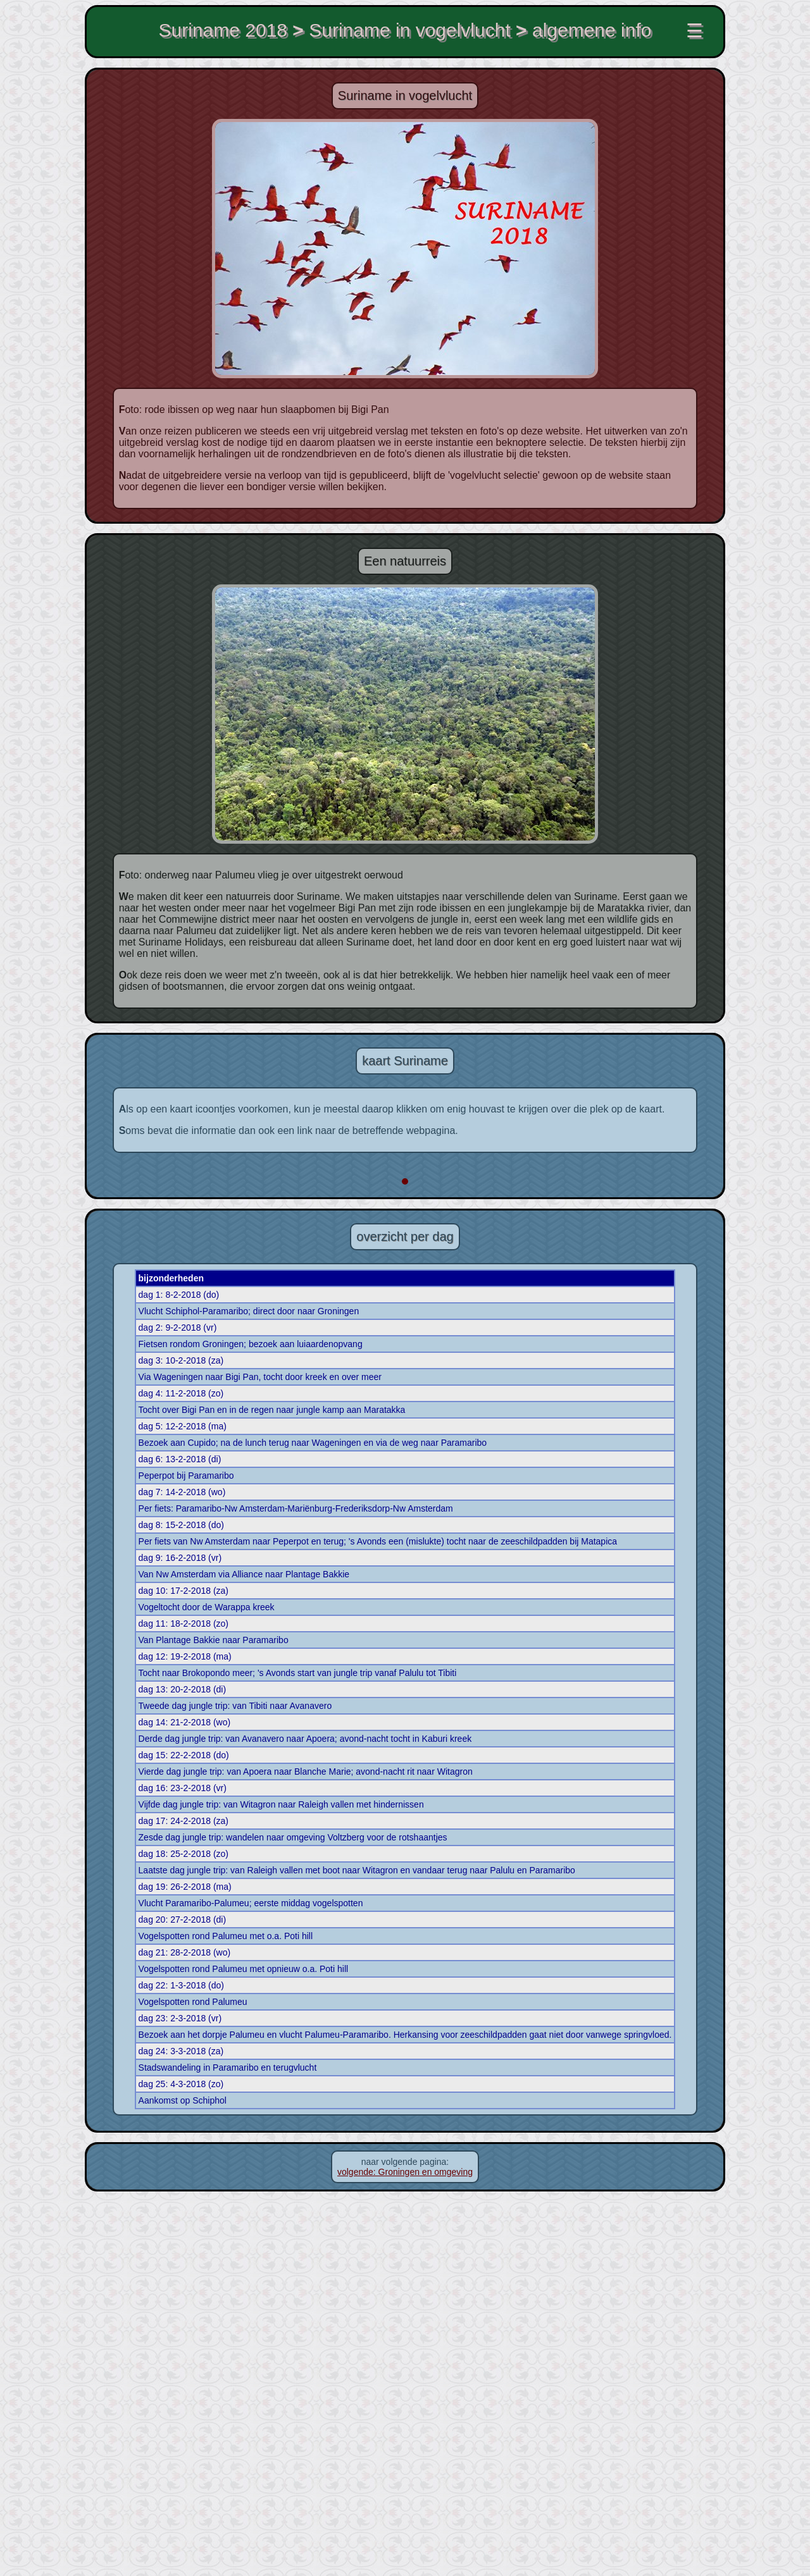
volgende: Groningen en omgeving (405, 2551)
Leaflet (501, 1555)
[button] (437, 1248)
